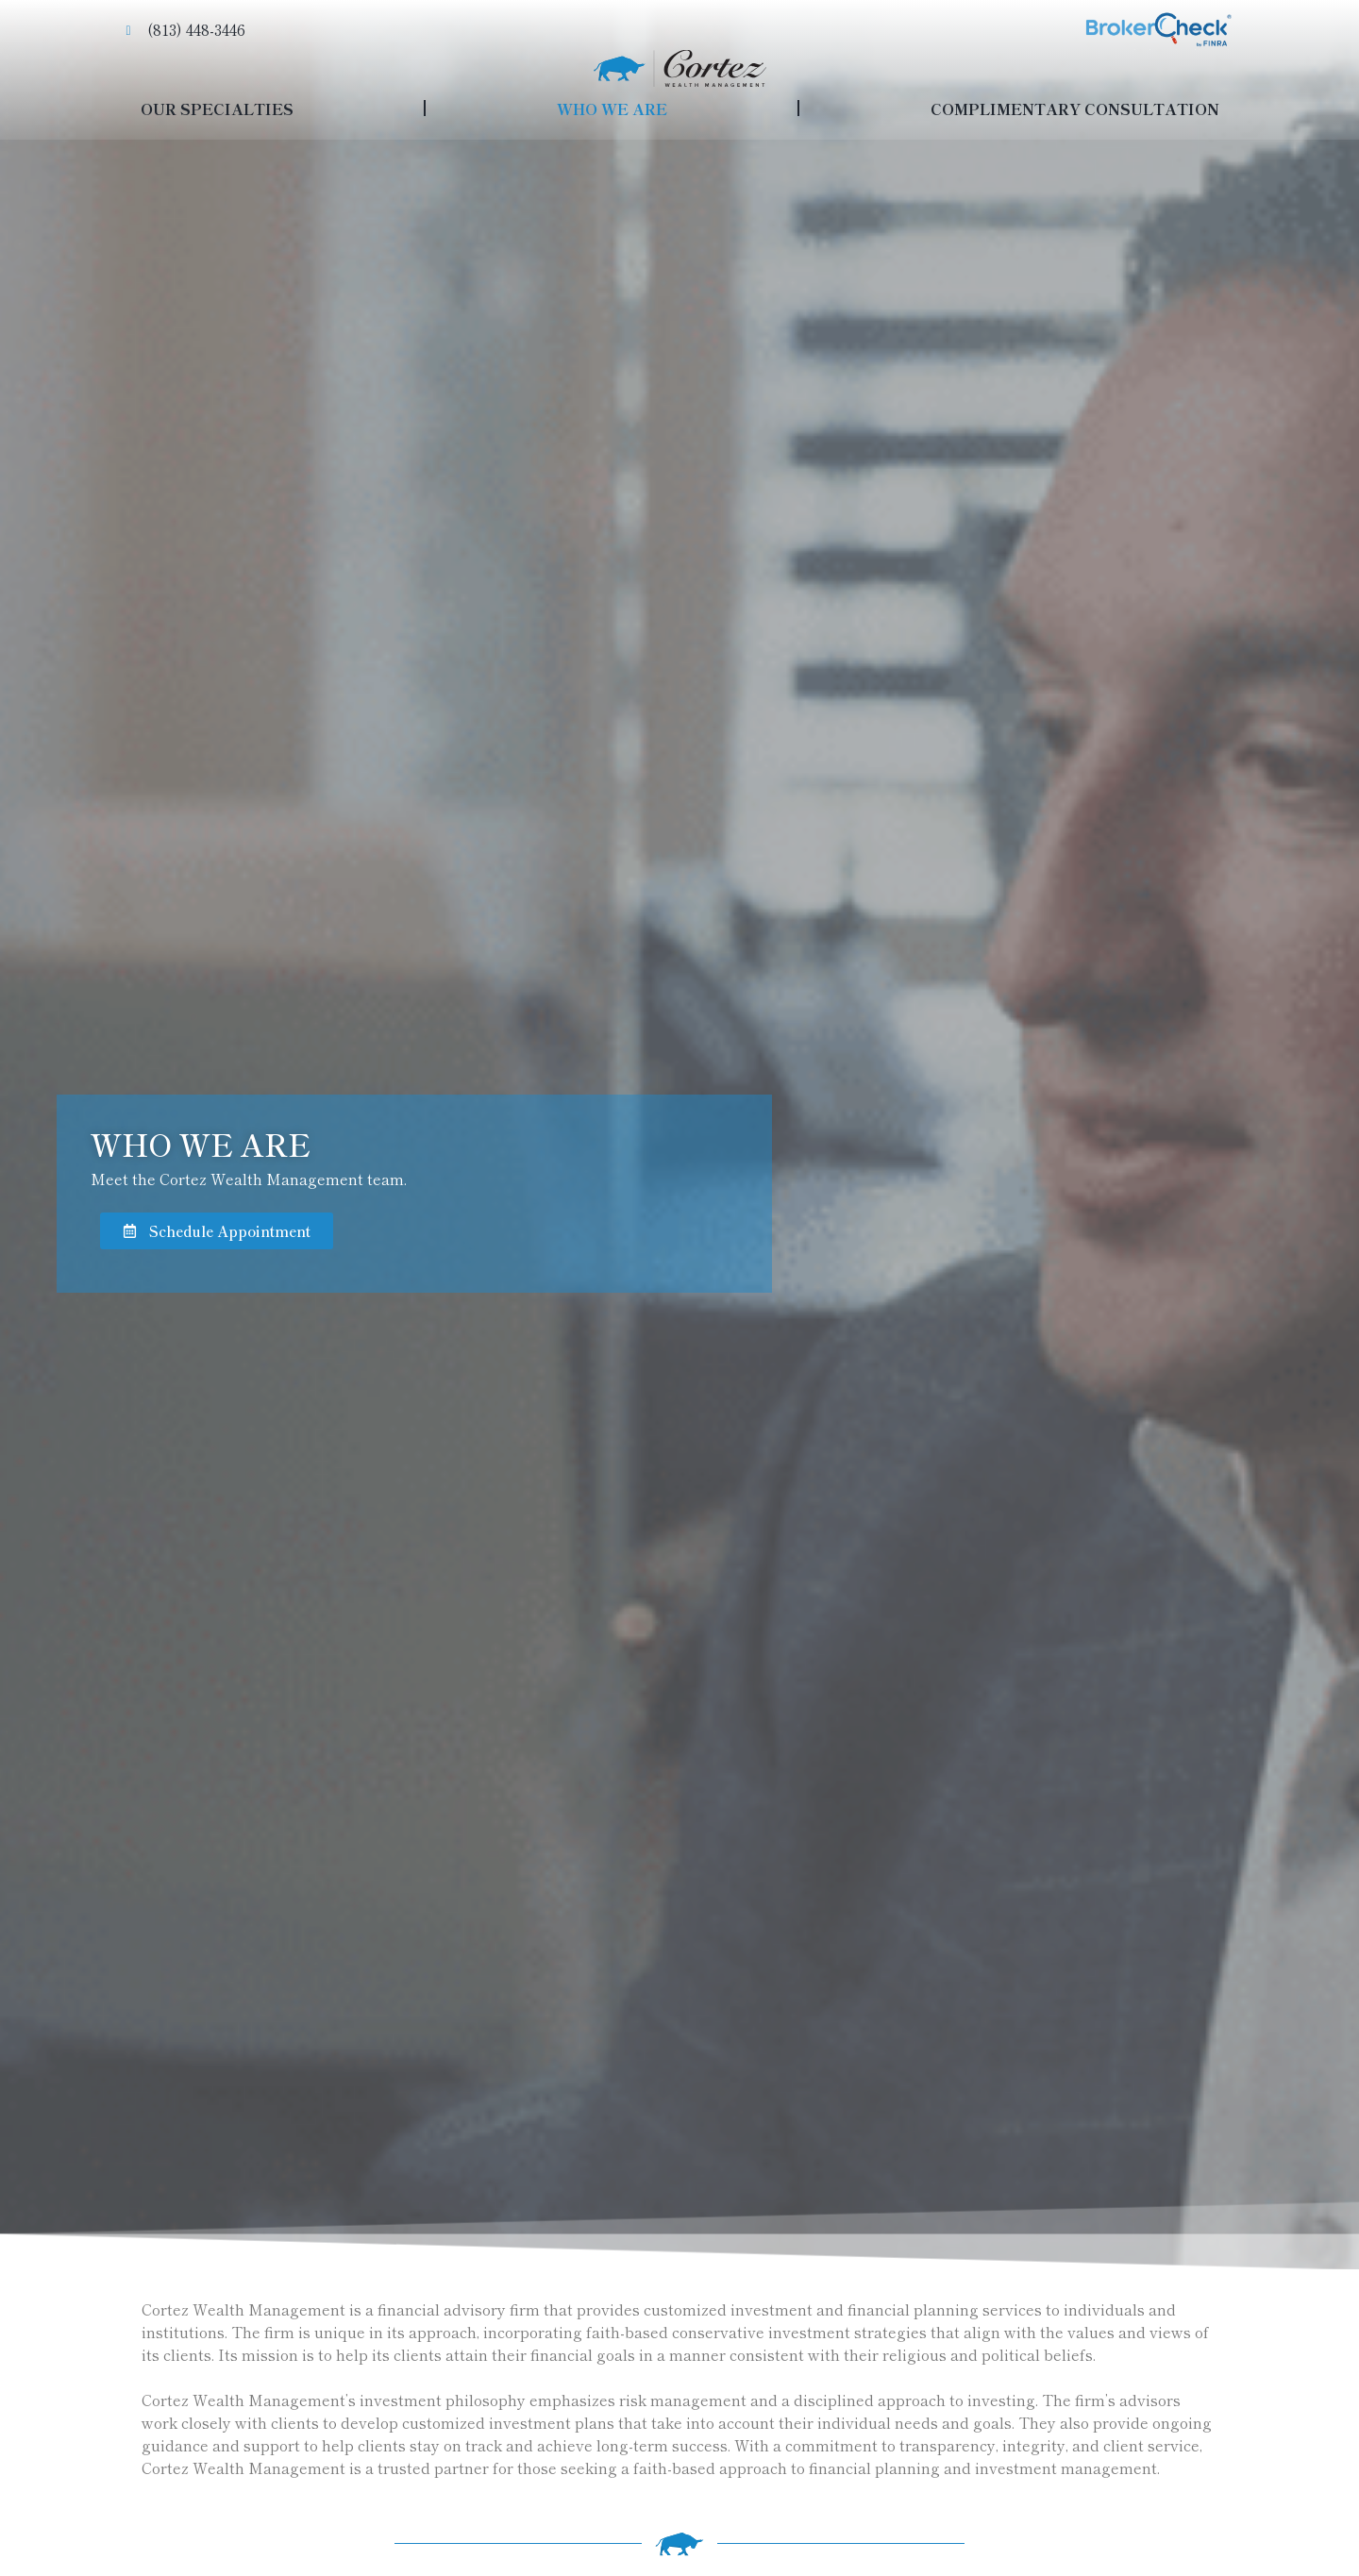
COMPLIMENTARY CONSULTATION (1075, 108)
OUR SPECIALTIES (217, 108)
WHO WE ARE (612, 108)
